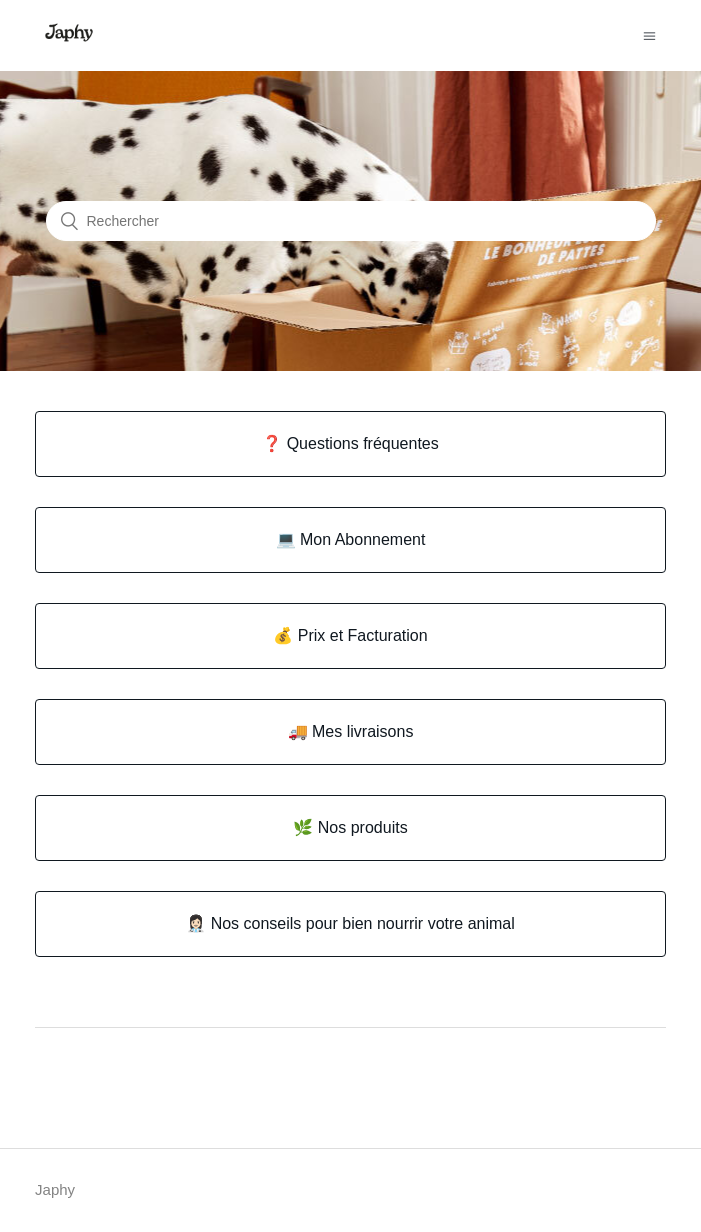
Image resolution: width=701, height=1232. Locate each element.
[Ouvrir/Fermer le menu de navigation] (649, 35)
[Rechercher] (351, 221)
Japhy (55, 1189)
